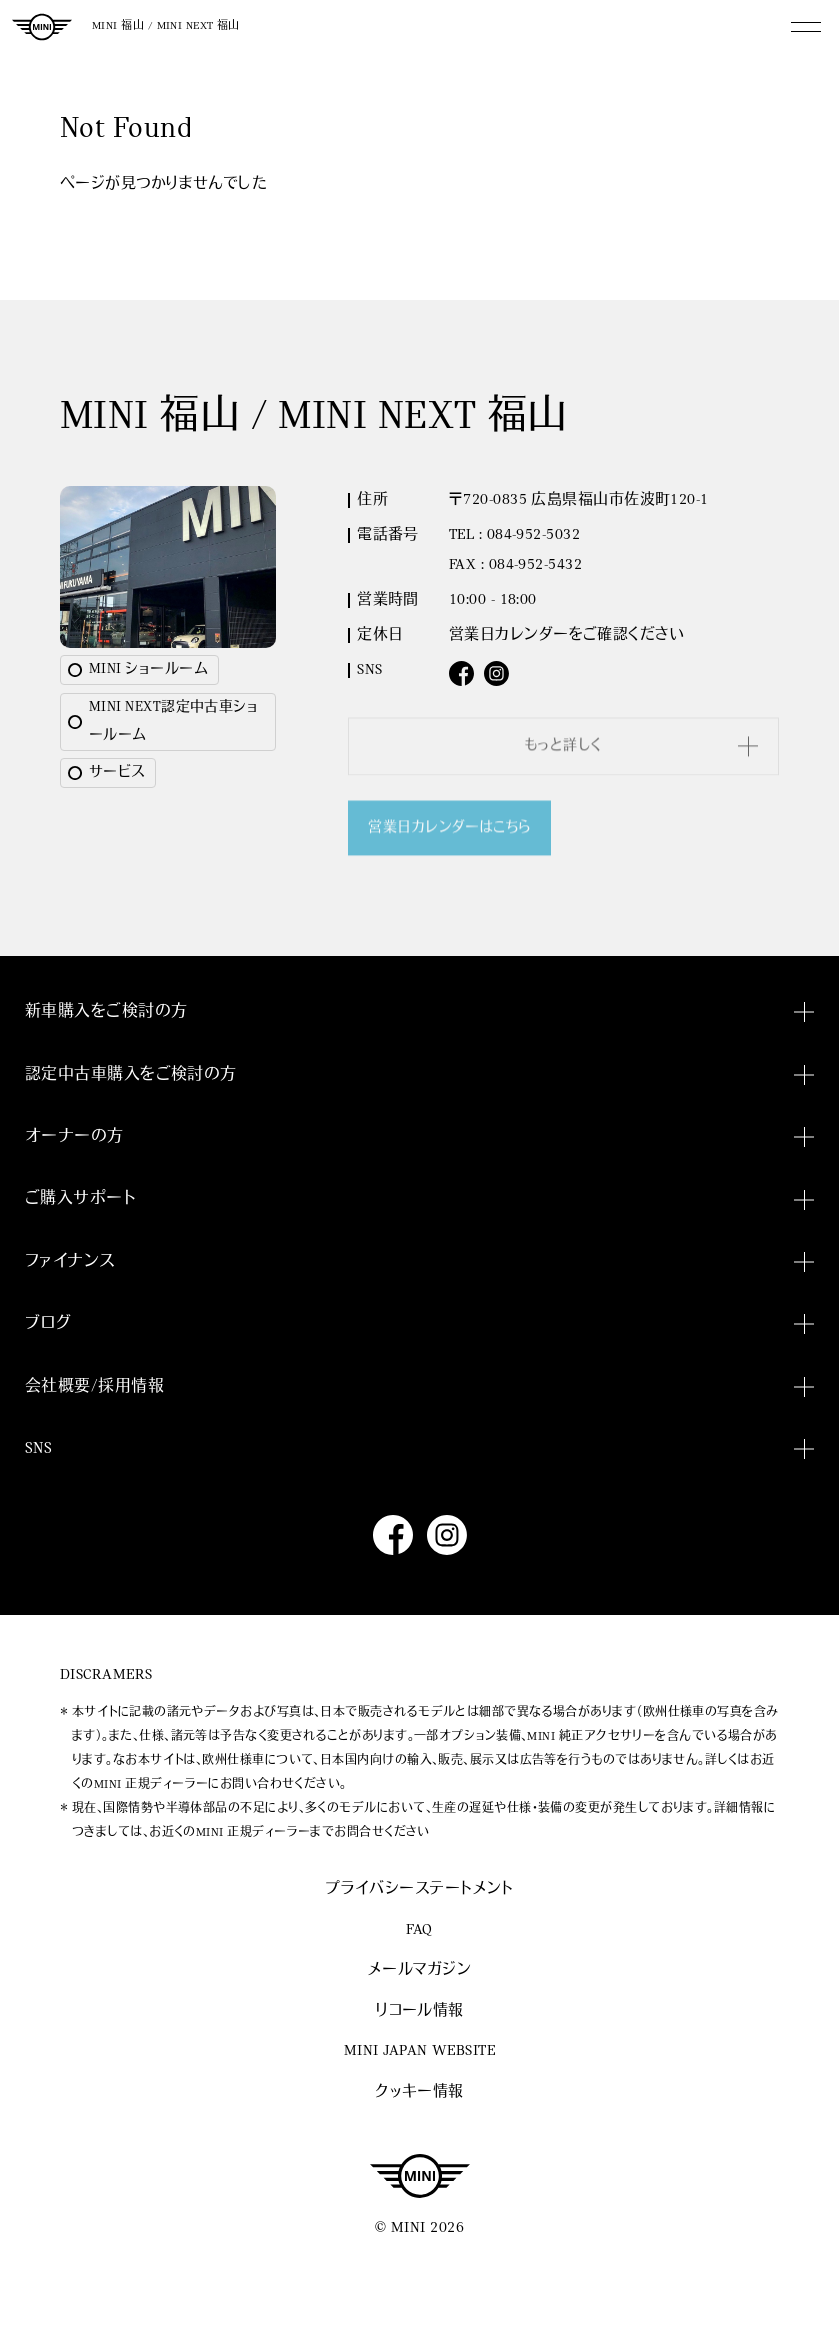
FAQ (419, 1930)
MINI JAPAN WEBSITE (419, 2051)
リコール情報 (419, 2011)
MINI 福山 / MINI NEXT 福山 (166, 26)
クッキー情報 (419, 2092)
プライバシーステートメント (419, 1889)
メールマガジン (419, 1970)
